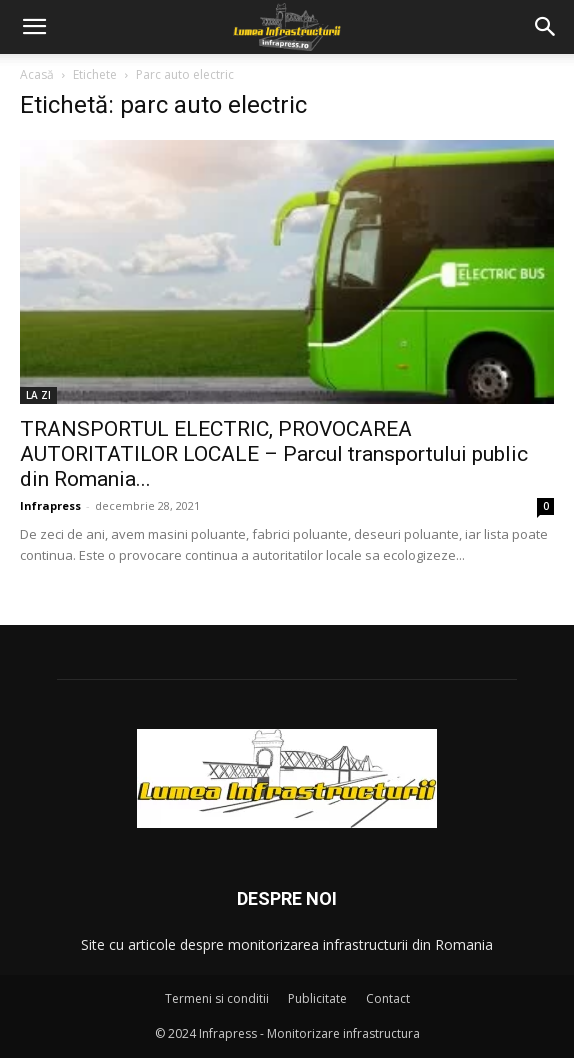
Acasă (37, 74)
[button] (34, 27)
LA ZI (38, 395)
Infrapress (50, 505)
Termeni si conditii (217, 998)
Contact (388, 998)
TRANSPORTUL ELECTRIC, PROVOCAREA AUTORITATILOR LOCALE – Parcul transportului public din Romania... (274, 454)
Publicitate (317, 998)
